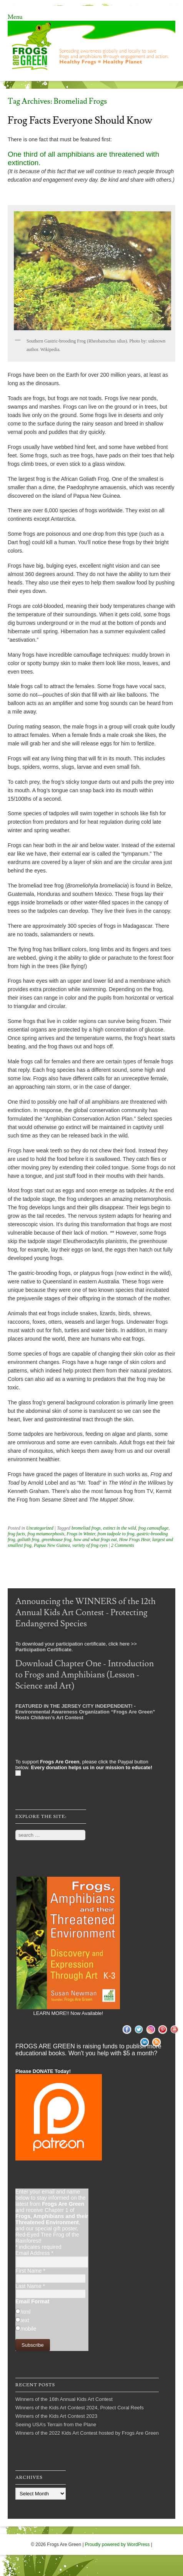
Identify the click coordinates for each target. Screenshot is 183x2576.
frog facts (16, 1533)
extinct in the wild (119, 1528)
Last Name (30, 2286)
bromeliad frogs (86, 1528)
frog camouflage (153, 1528)
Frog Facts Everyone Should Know (80, 120)
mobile (28, 2329)
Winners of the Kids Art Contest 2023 (56, 2416)
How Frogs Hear (134, 1539)
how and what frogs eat (95, 1539)
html (25, 2312)
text (24, 2320)
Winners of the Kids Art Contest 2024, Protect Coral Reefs (79, 2407)
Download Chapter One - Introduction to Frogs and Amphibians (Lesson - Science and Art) (84, 1675)
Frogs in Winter (81, 1533)
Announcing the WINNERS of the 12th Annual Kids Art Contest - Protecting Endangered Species (85, 1612)
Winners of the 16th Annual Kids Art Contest (64, 2399)
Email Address (34, 2253)
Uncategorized (39, 1528)
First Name (30, 2271)
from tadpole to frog (115, 1533)
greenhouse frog (56, 1539)
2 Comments (122, 1545)
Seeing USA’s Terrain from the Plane (55, 2424)
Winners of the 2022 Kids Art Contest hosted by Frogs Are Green (87, 2433)
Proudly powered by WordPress (117, 2544)
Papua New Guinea (52, 1545)
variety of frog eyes (90, 1545)
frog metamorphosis (45, 1533)
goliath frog (29, 1539)
